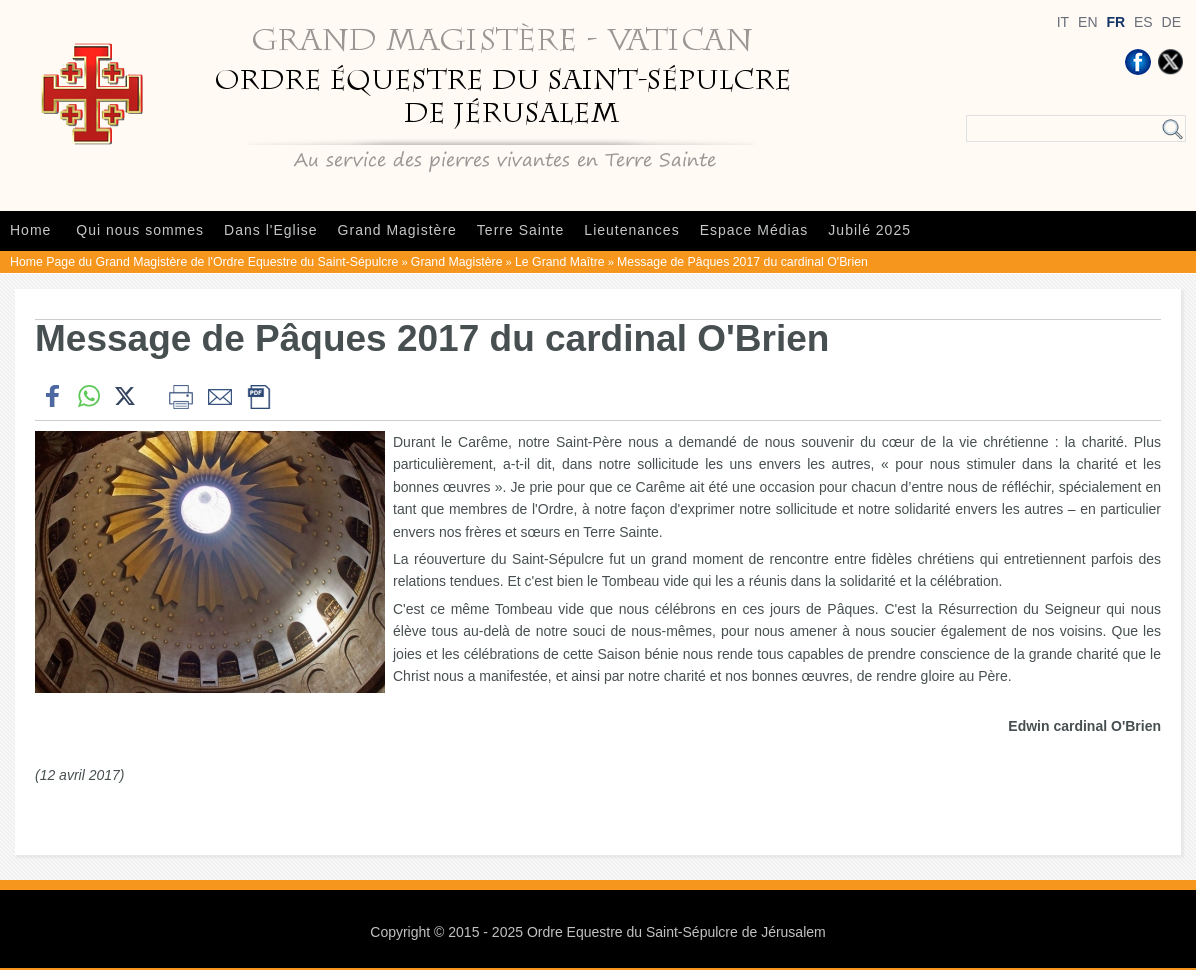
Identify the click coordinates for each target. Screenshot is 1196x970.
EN (1087, 22)
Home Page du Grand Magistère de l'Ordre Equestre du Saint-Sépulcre (204, 262)
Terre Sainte (520, 230)
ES (1143, 22)
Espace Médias (754, 230)
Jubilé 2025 (869, 230)
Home (30, 230)
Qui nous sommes (140, 230)
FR (1115, 22)
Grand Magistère (397, 230)
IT (1063, 22)
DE (1171, 22)
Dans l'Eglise (271, 230)
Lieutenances (631, 230)
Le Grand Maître (560, 262)
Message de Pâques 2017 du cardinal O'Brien (742, 262)
